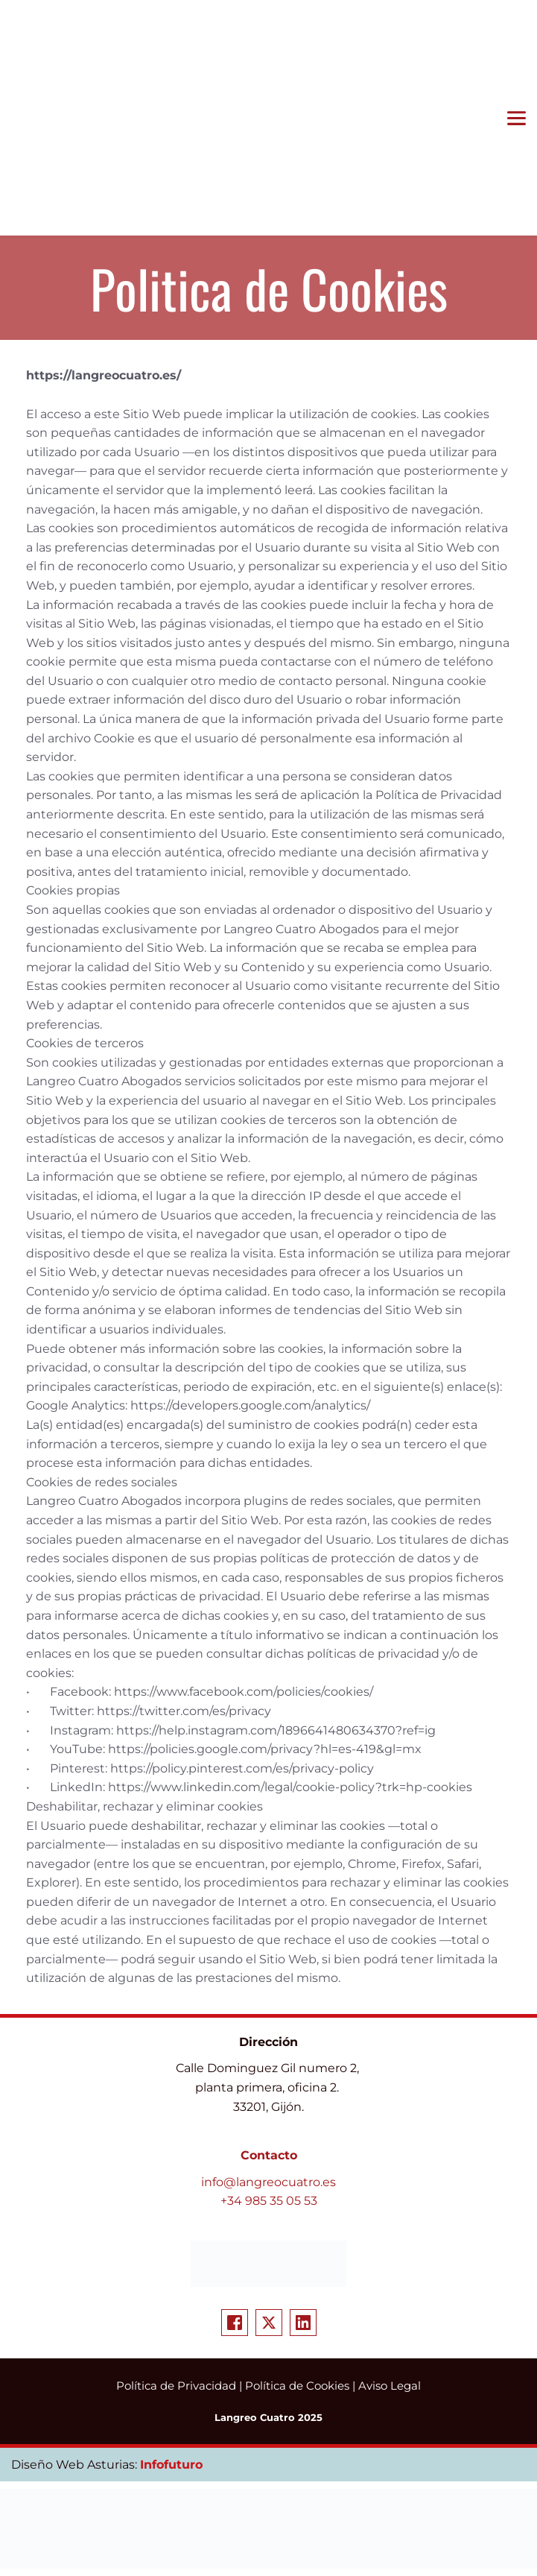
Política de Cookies (297, 2385)
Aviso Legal (389, 2385)
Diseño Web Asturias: (75, 2464)
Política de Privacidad (176, 2385)
